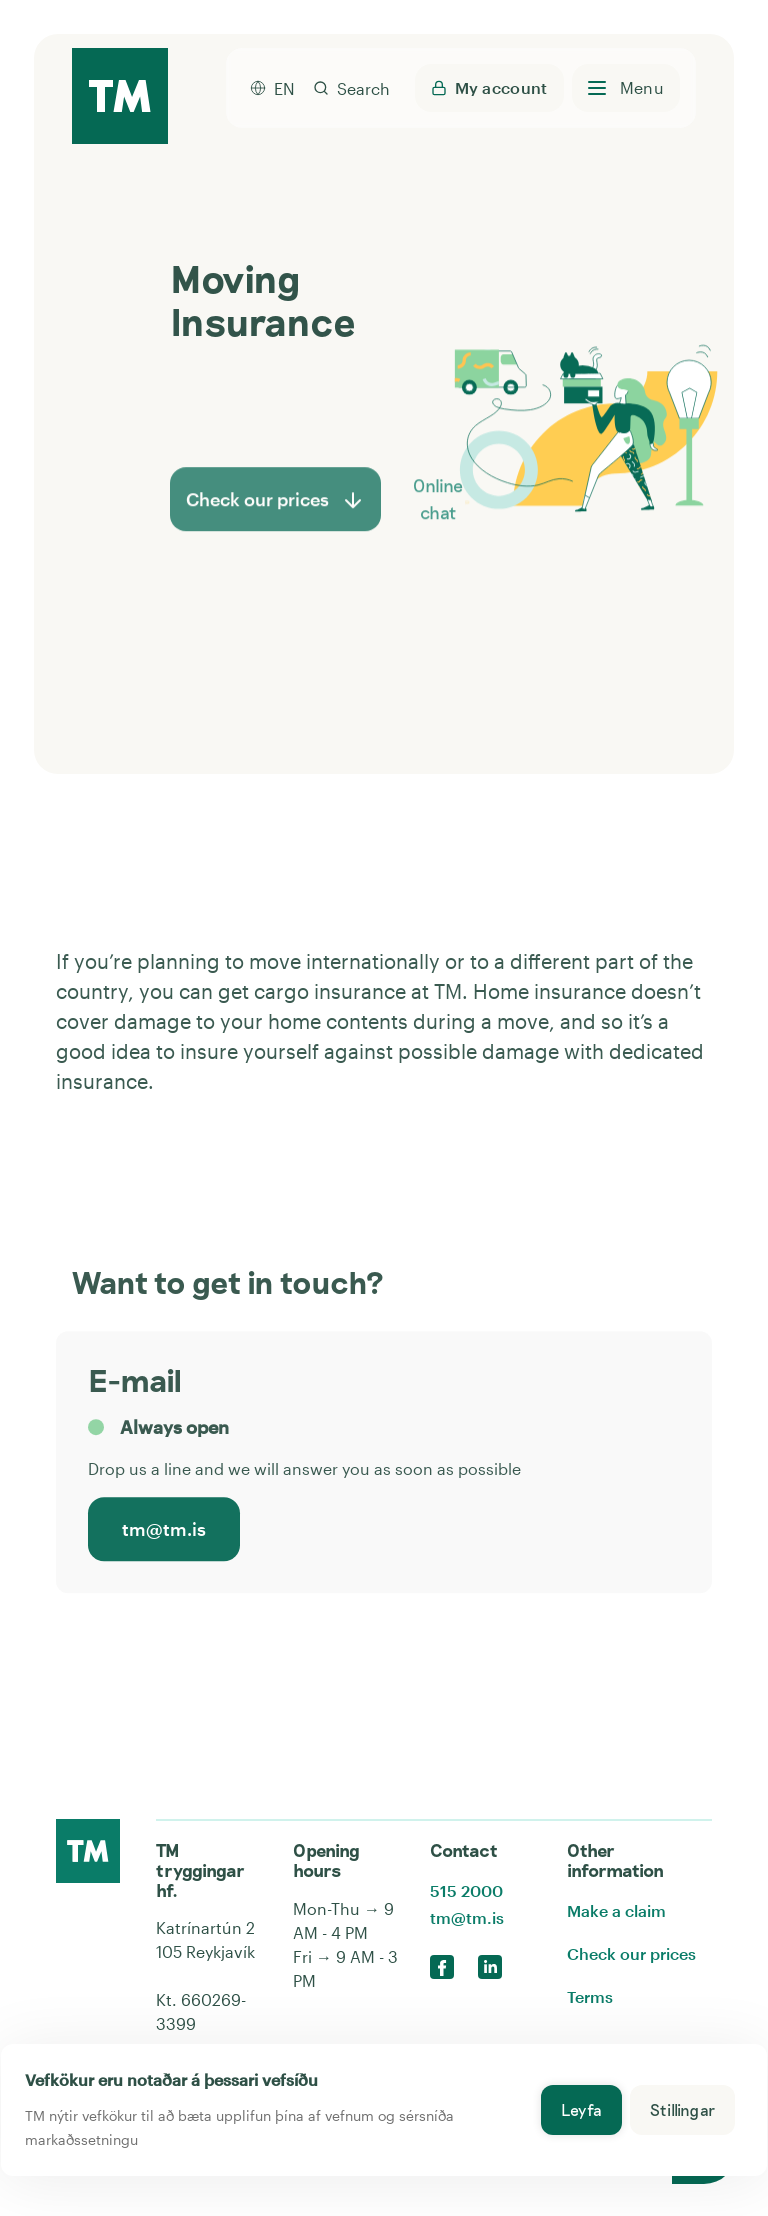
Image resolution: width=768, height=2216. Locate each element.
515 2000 (466, 1890)
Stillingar (682, 2109)
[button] (467, 515)
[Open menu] (626, 88)
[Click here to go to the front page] (88, 1851)
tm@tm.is (164, 1531)
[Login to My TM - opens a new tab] (489, 88)
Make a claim (616, 1910)
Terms (590, 1996)
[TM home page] (120, 97)
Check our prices (631, 1953)
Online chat (442, 515)
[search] (351, 88)
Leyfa (581, 2109)
